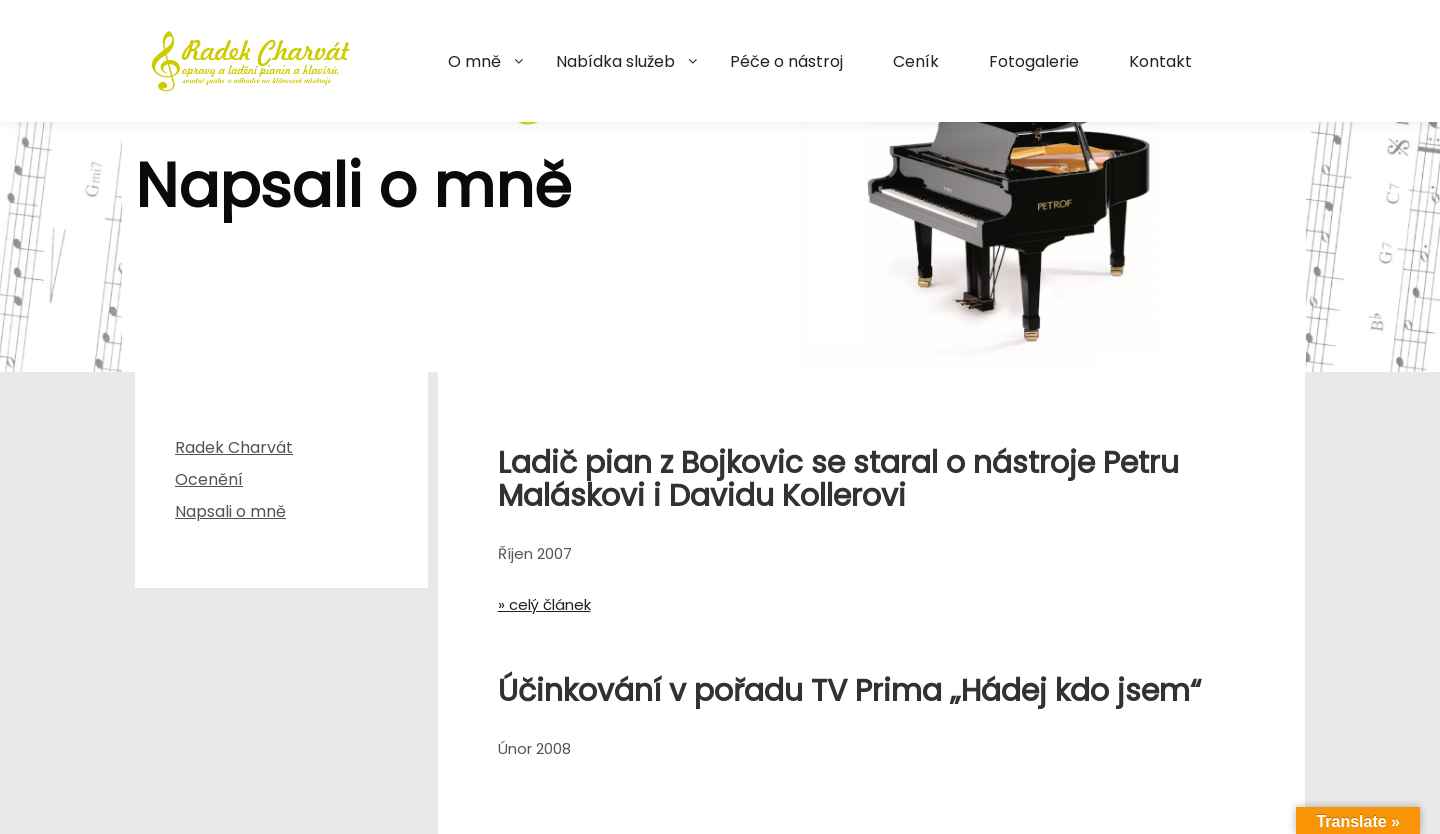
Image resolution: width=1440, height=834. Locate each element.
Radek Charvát (234, 447)
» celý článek (544, 604)
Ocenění (209, 479)
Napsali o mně (230, 511)
